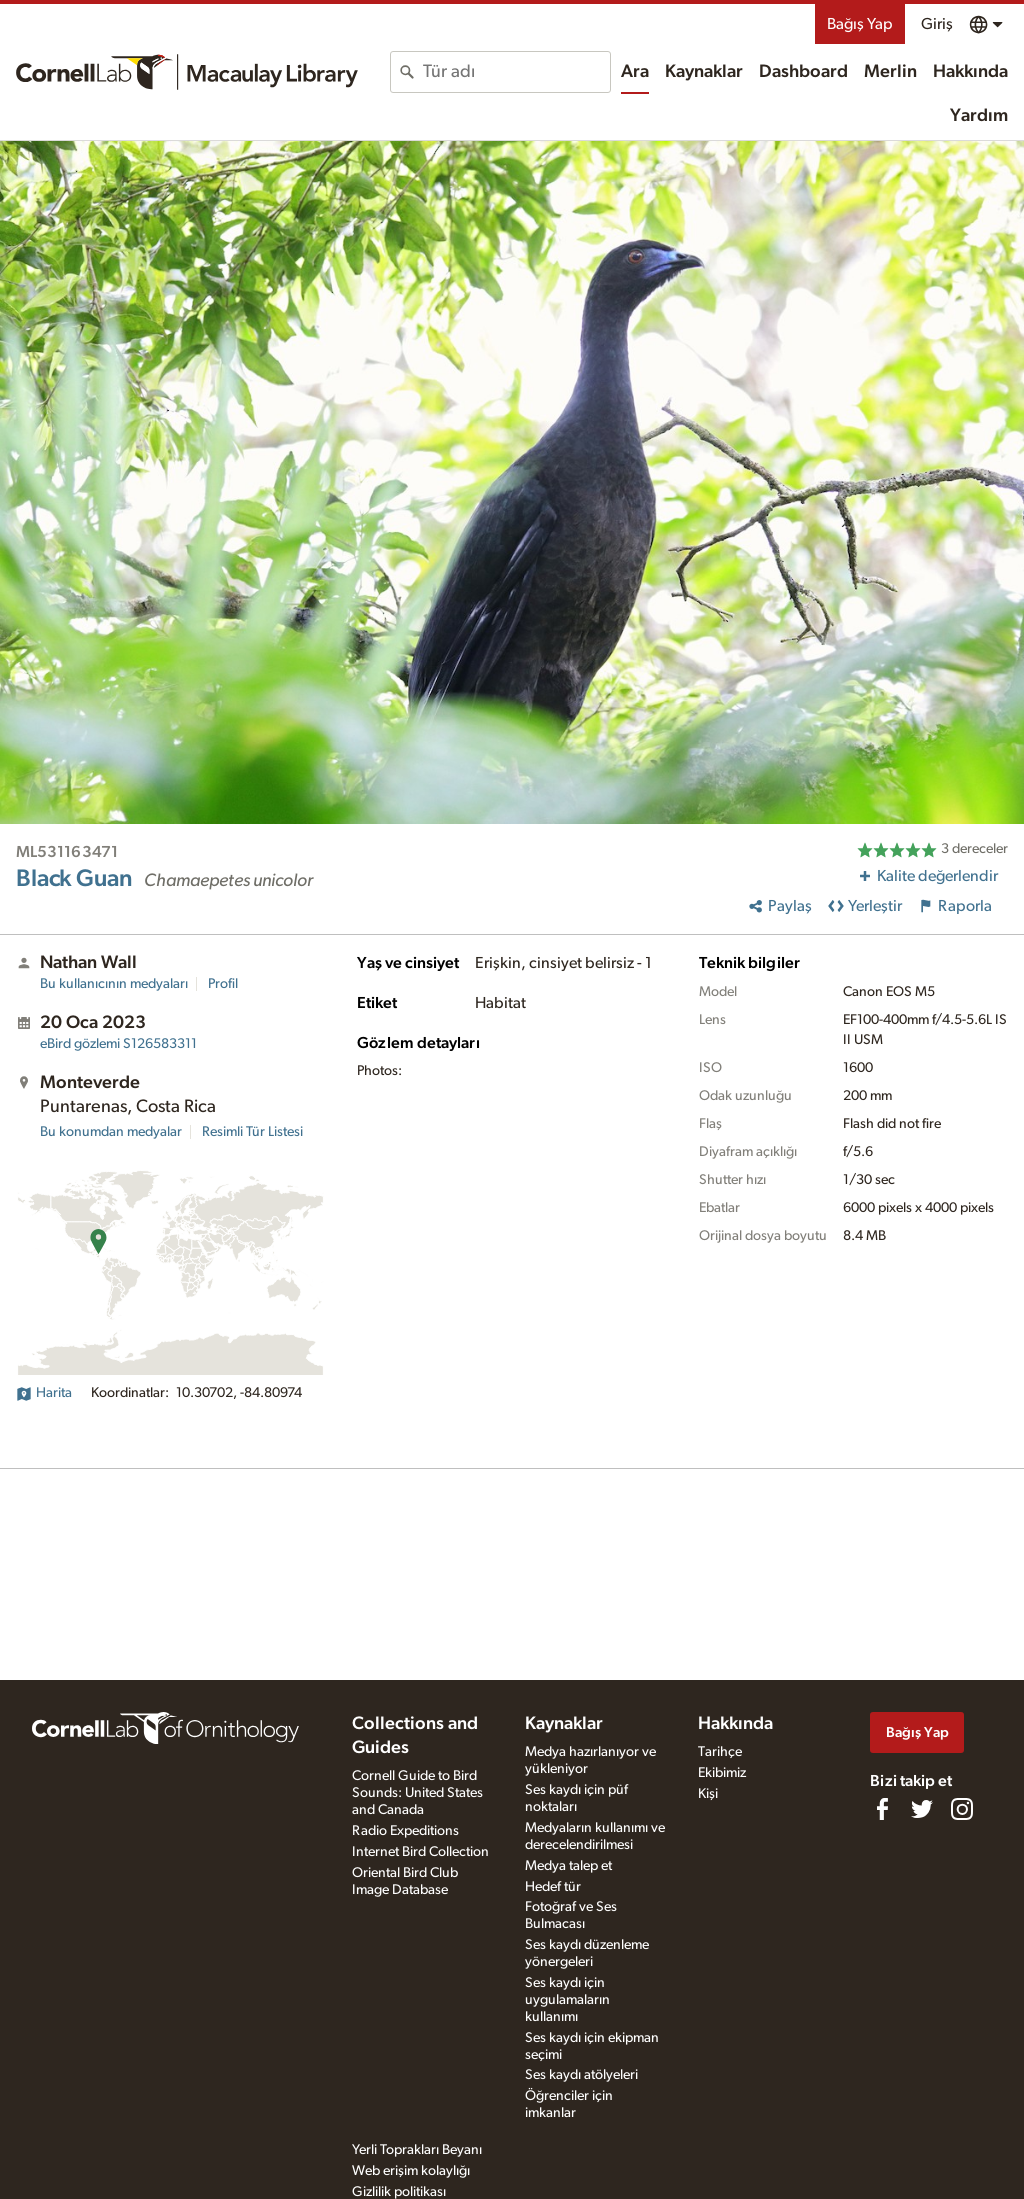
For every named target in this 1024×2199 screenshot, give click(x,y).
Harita (44, 1393)
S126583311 (118, 1044)
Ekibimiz (722, 1773)
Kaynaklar (704, 72)
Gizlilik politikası (399, 2192)
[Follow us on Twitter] (922, 1809)
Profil (223, 984)
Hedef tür (553, 1887)
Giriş (937, 24)
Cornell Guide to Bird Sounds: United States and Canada (417, 1793)
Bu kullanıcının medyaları (114, 984)
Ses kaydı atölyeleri (581, 2075)
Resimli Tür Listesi (252, 1132)
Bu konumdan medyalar (111, 1132)
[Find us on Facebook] (882, 1809)
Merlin (890, 72)
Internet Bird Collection (420, 1852)
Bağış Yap (860, 24)
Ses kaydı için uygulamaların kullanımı (567, 2000)
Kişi (708, 1794)
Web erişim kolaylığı (411, 2171)
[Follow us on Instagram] (962, 1809)
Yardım (979, 116)
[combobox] (516, 72)
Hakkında (970, 72)
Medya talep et (568, 1866)
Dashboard (803, 72)
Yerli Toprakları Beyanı (417, 2150)
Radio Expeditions (405, 1831)
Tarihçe (720, 1752)
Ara (635, 72)
